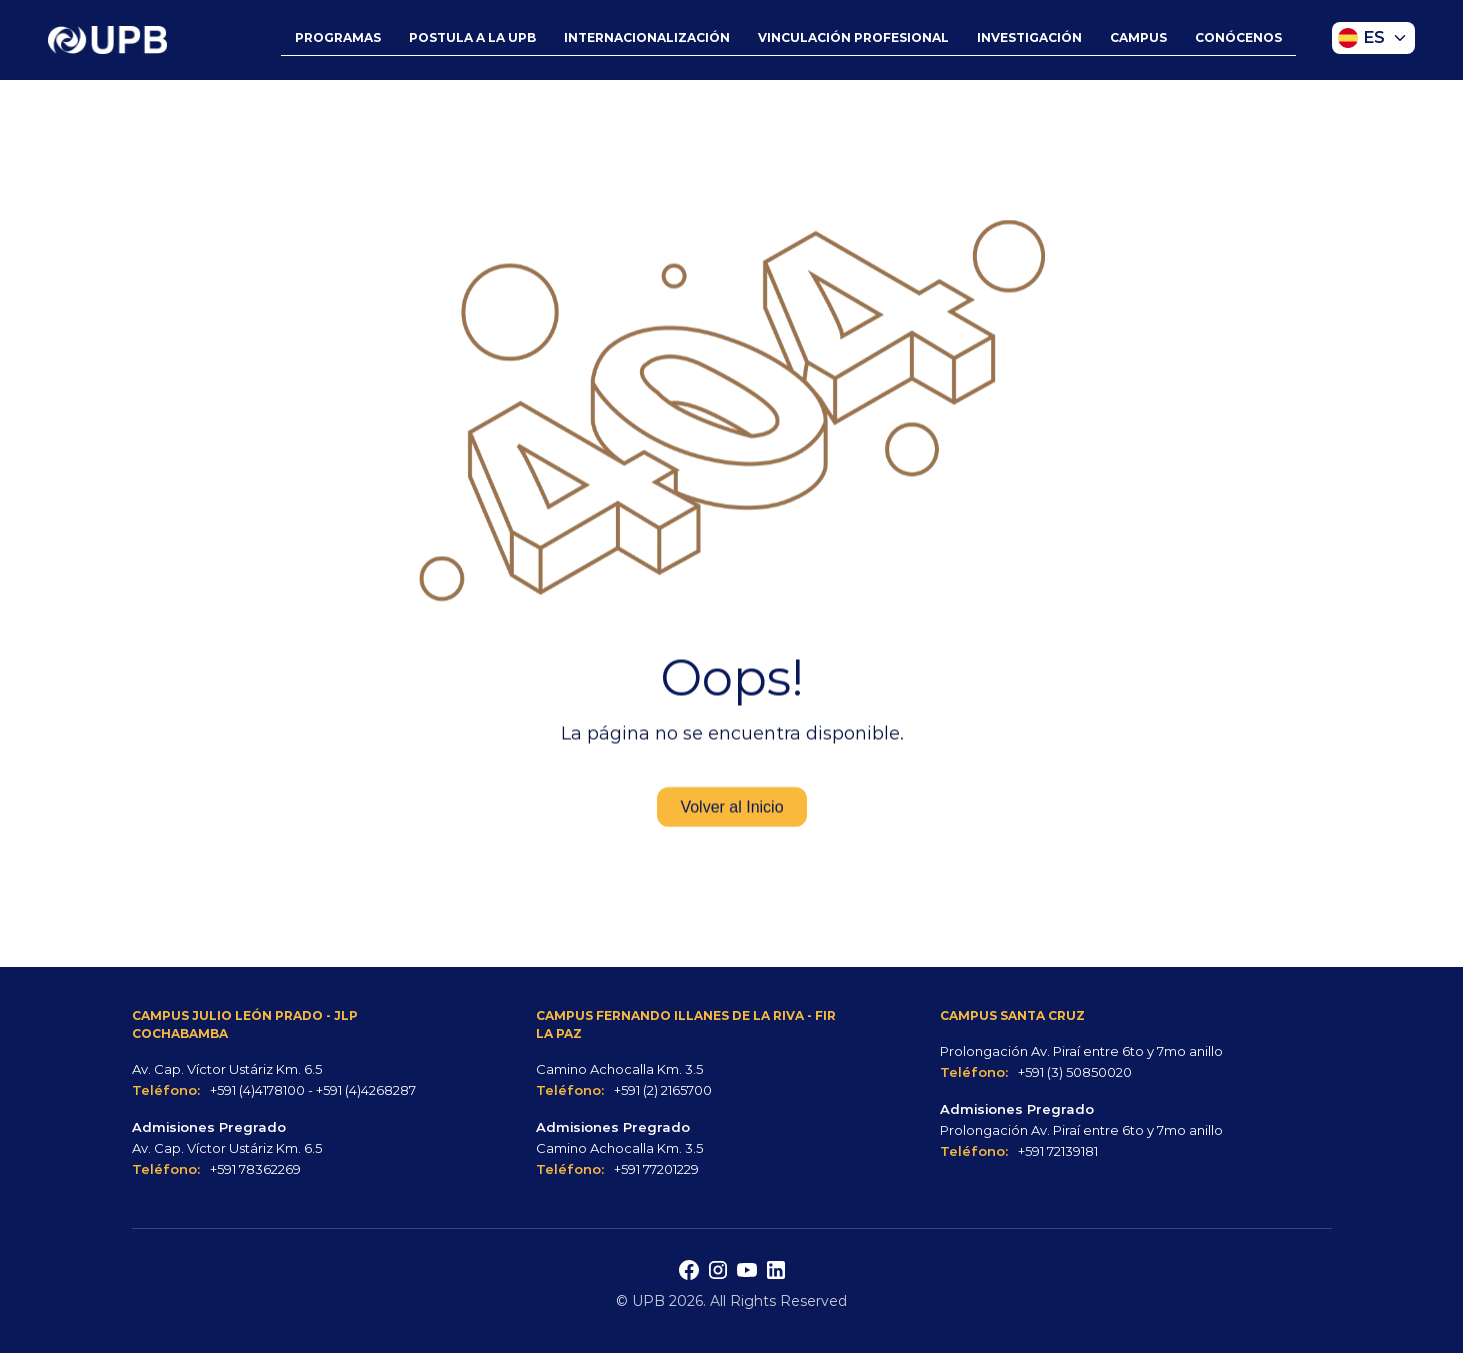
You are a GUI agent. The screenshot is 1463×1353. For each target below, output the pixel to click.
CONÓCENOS (1238, 37)
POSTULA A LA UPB (472, 37)
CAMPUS (1138, 37)
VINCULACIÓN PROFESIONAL (853, 37)
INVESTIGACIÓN (1029, 37)
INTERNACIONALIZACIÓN (647, 37)
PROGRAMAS (338, 37)
